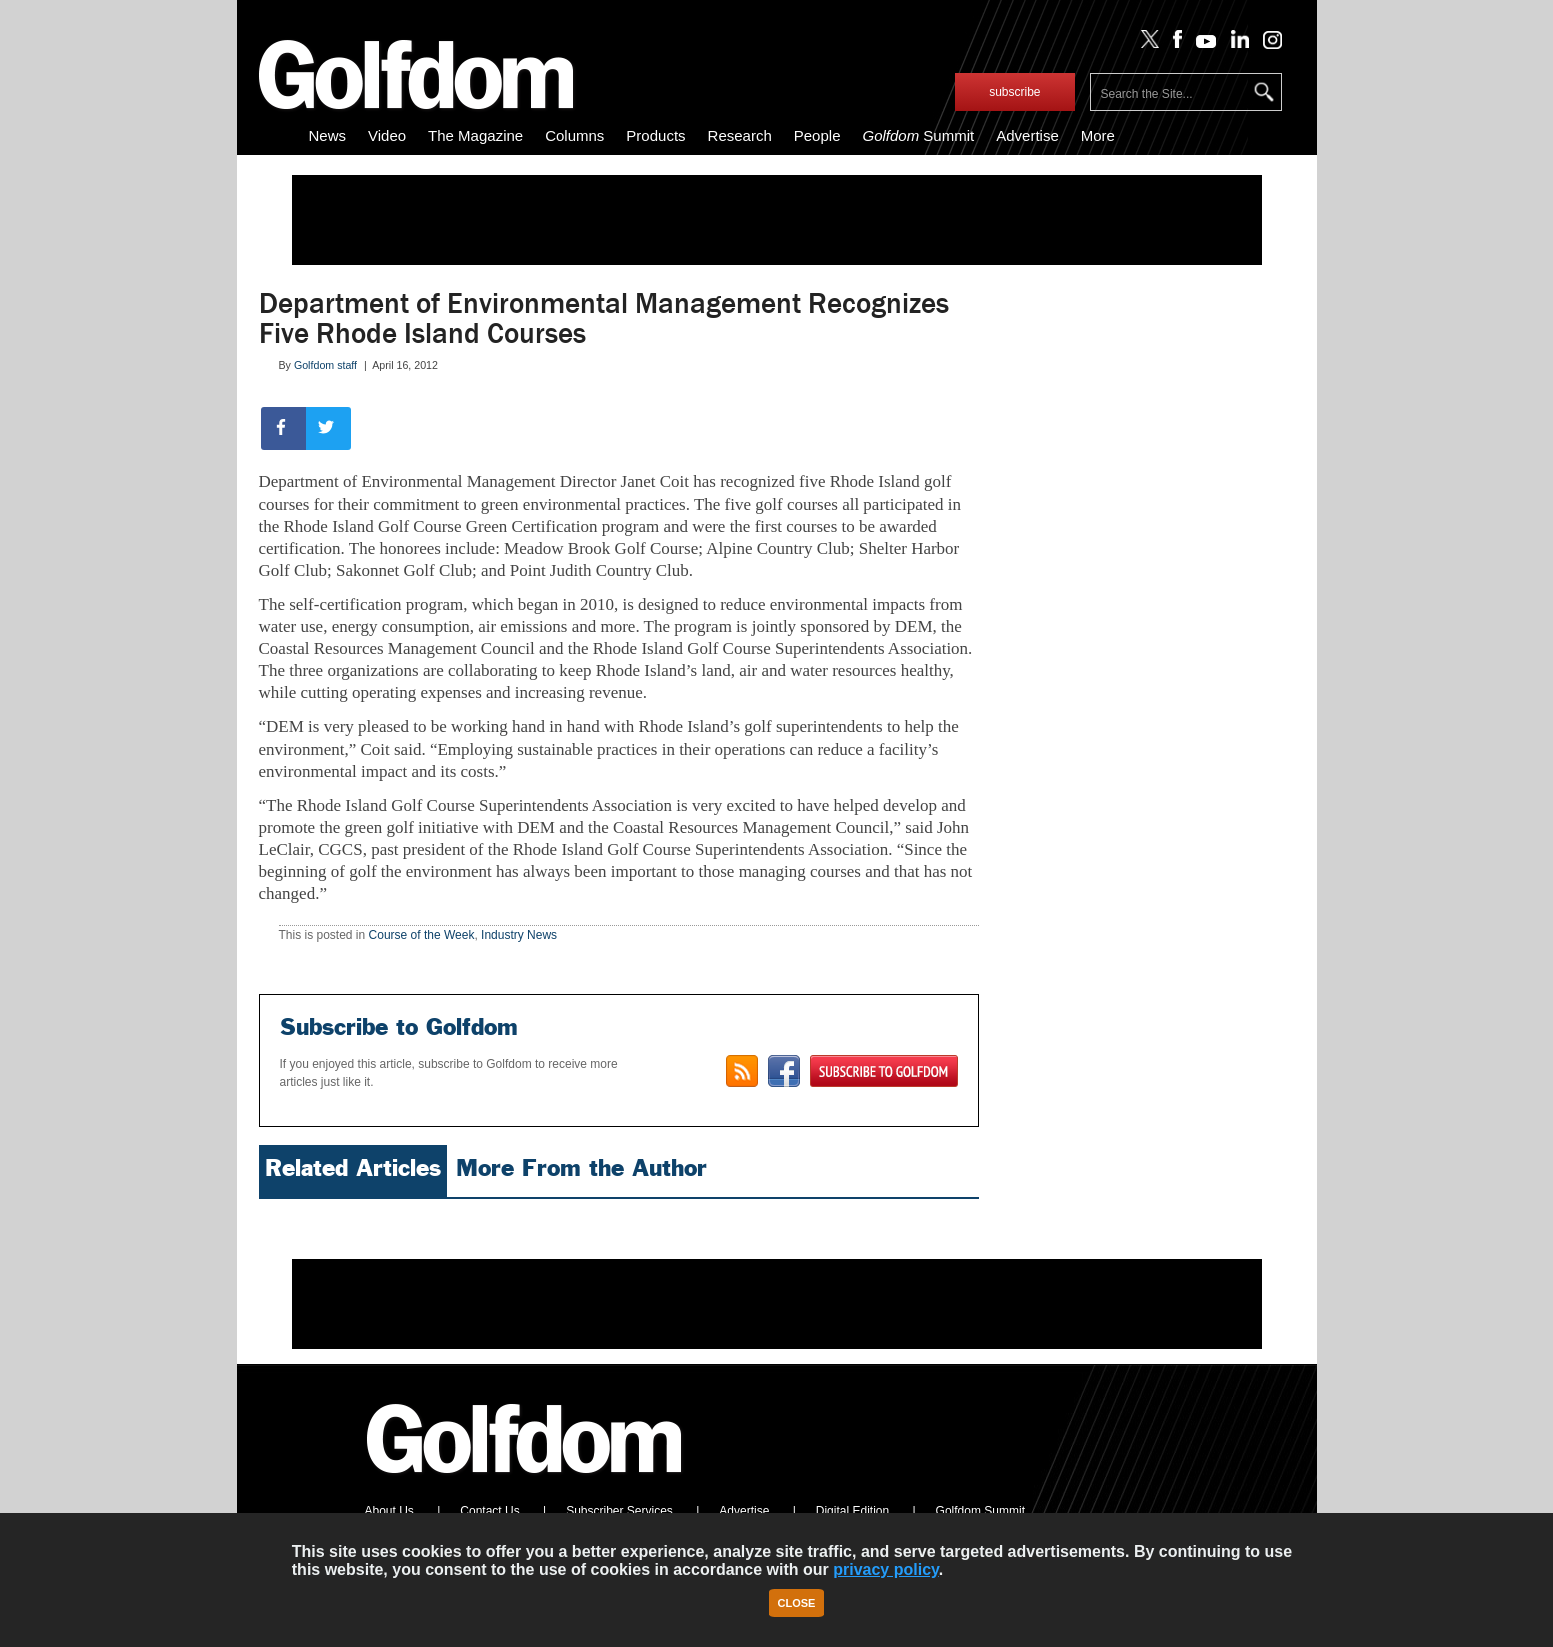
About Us (389, 1511)
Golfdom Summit (980, 1511)
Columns (574, 135)
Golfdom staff (325, 365)
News (328, 135)
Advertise (1027, 135)
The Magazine (475, 135)
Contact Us (489, 1511)
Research (740, 135)
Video (387, 135)
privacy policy (886, 1569)
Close (797, 1603)
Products (655, 135)
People (817, 135)
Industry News (519, 935)
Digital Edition (852, 1511)
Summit (918, 135)
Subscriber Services (619, 1511)
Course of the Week (422, 935)
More (1098, 135)
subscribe (1014, 92)
